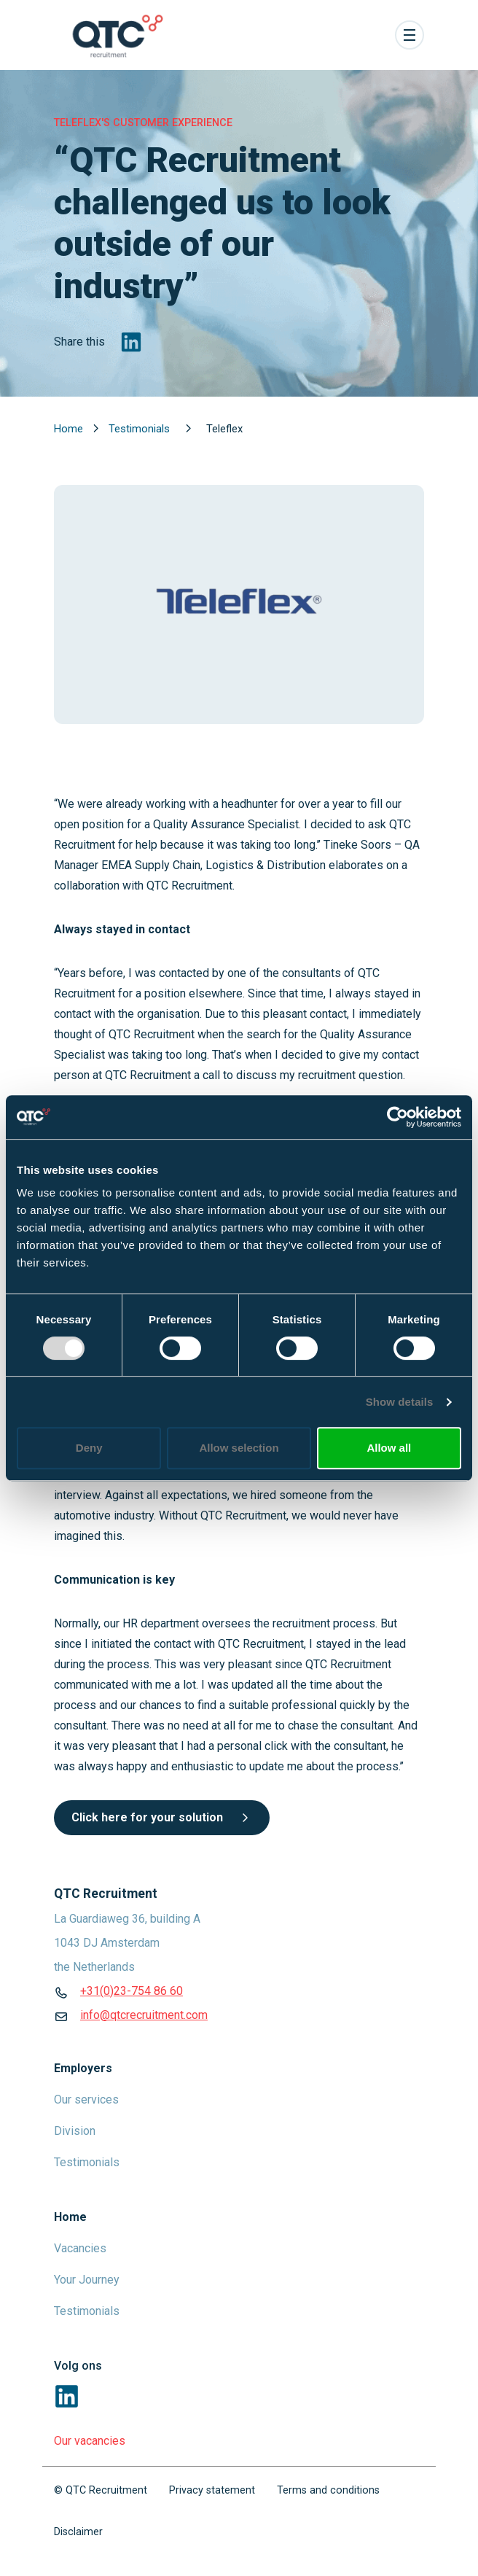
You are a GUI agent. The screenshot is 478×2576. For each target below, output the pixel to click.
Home (70, 428)
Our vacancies (89, 2441)
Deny (89, 1447)
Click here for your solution (161, 1817)
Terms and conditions (328, 2490)
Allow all (389, 1447)
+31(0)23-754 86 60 (131, 1991)
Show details (400, 1402)
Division (74, 2131)
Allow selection (238, 1447)
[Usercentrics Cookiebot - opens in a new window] (397, 1117)
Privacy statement (212, 2490)
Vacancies (80, 2248)
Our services (86, 2099)
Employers (83, 2068)
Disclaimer (78, 2532)
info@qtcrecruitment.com (144, 2015)
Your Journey (87, 2280)
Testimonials (141, 428)
